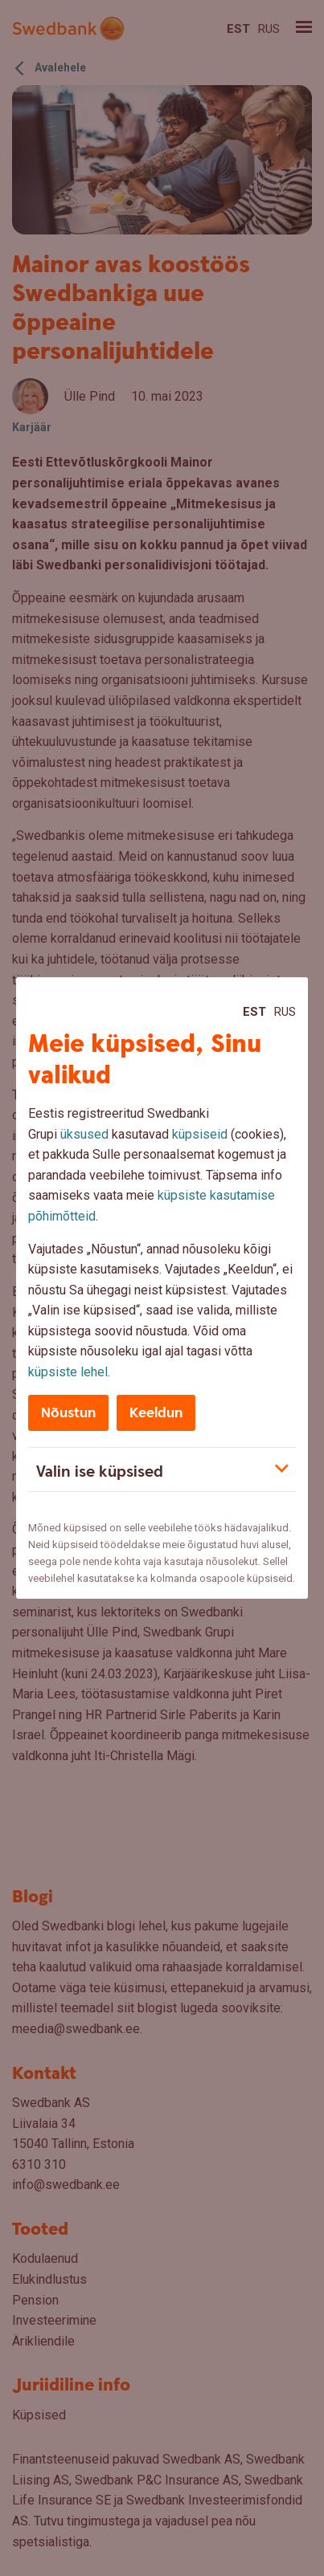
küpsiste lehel (68, 1372)
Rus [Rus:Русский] (285, 1012)
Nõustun (68, 1413)
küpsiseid (200, 1134)
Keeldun (156, 1413)
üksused (84, 1134)
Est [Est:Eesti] (254, 1012)
